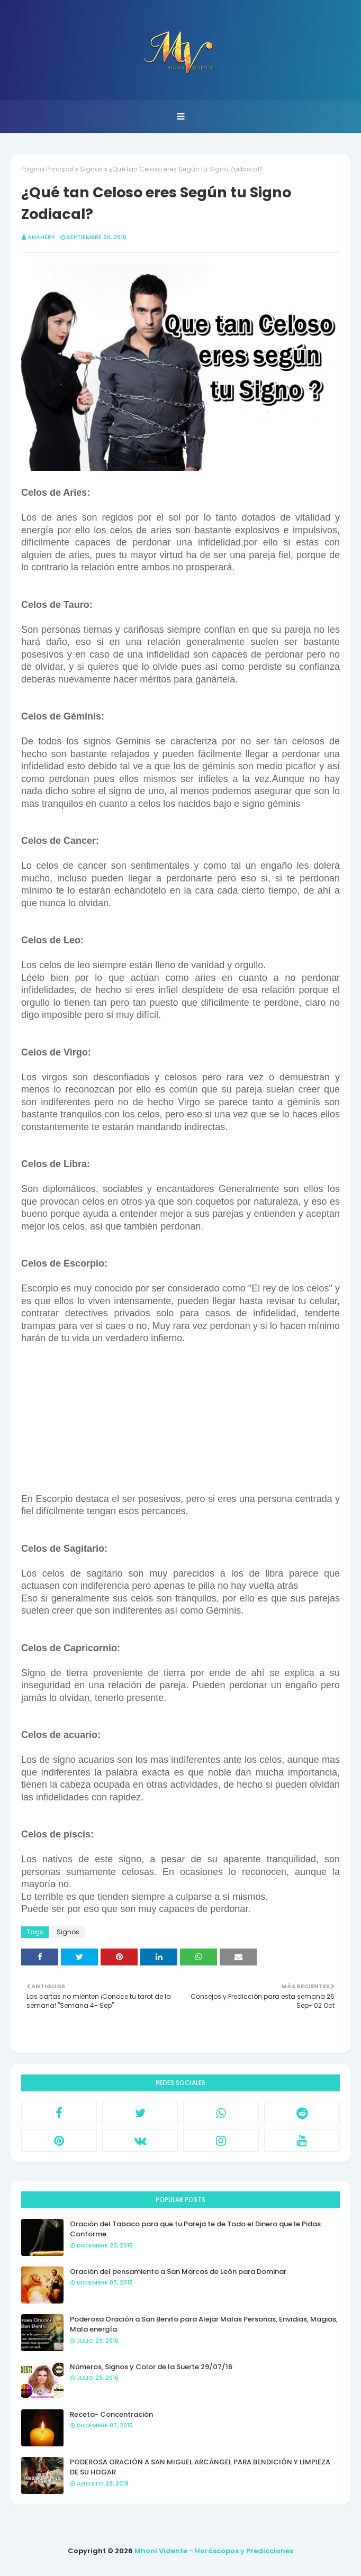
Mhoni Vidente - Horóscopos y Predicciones (213, 2551)
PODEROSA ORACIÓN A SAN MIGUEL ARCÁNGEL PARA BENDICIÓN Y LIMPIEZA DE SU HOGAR (200, 2467)
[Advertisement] (180, 1419)
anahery (41, 237)
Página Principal (47, 169)
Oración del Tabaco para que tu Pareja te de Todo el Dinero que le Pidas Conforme (195, 2229)
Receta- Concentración (111, 2414)
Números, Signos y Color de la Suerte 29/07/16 (151, 2367)
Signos (91, 169)
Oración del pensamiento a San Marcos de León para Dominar (178, 2271)
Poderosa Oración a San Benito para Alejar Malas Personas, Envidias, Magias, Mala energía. (204, 2324)
